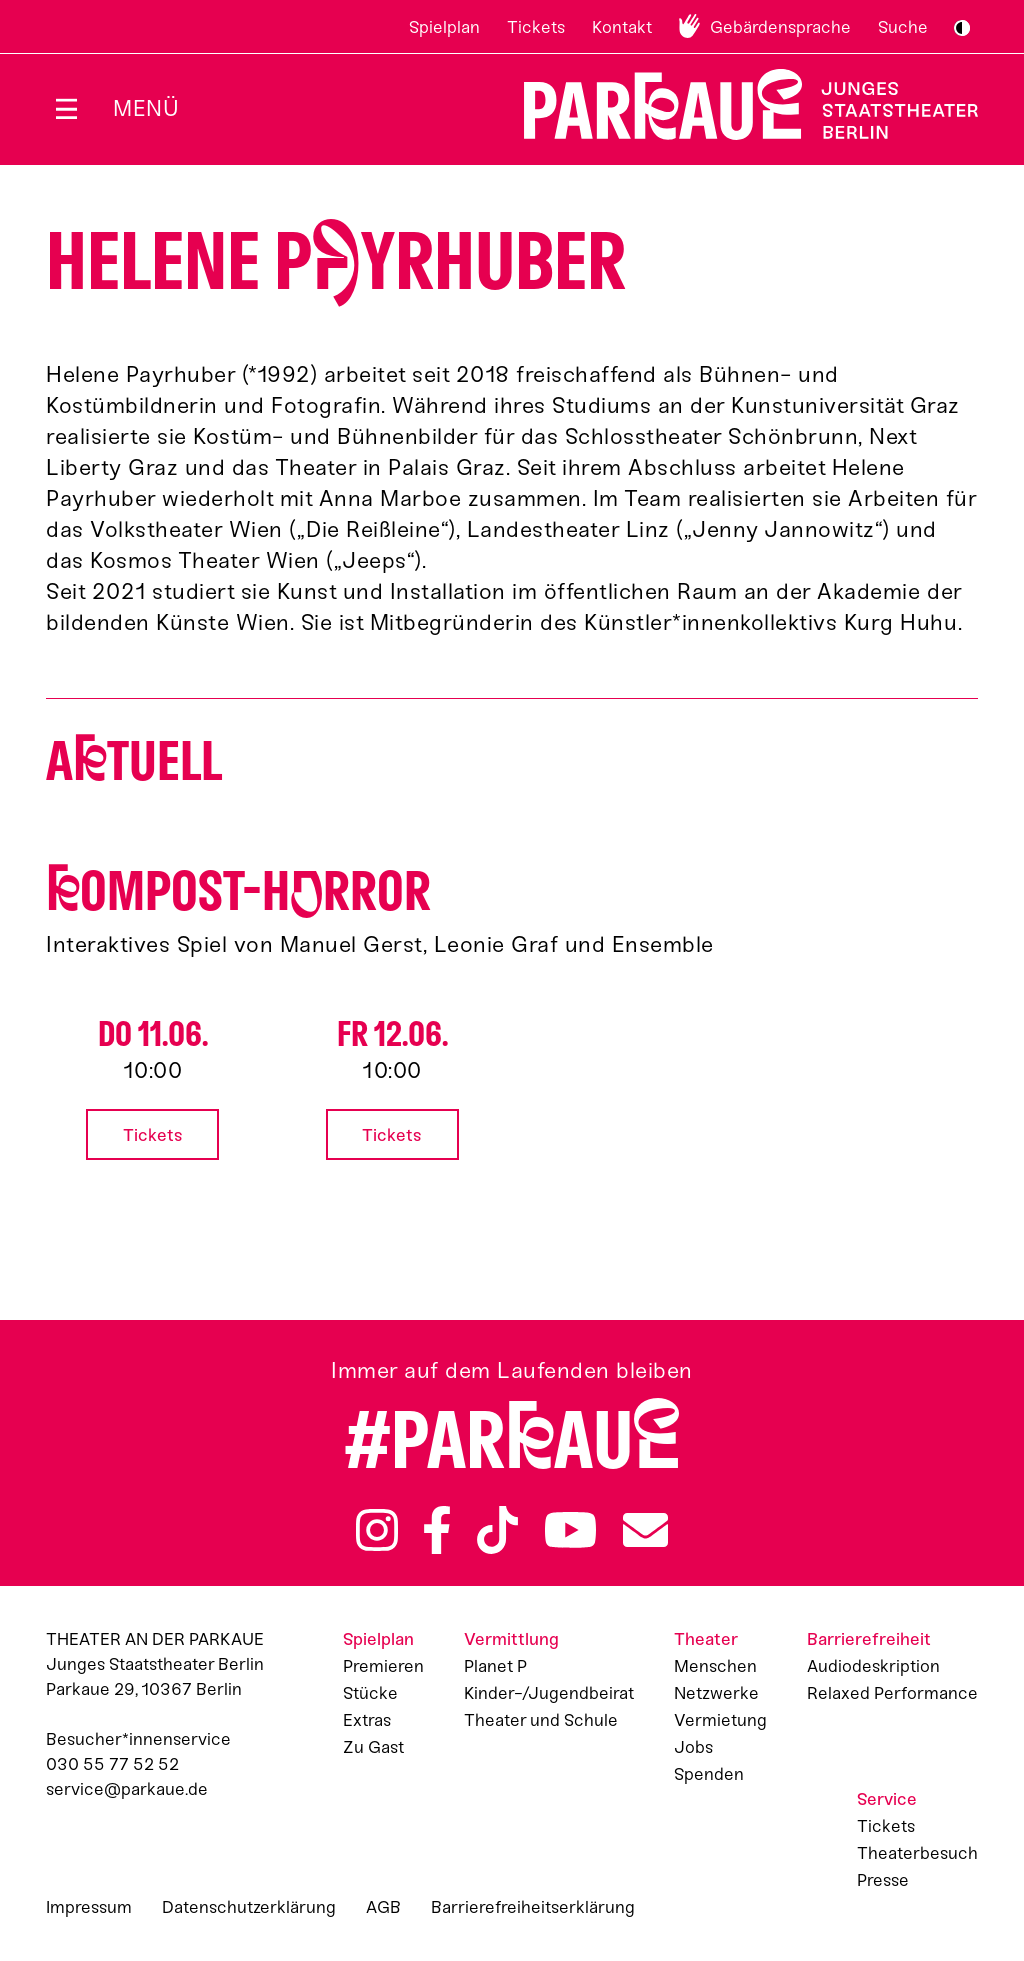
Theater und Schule (541, 1720)
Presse (883, 1880)
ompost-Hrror (238, 891)
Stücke (370, 1693)
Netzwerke (716, 1693)
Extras (367, 1720)
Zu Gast (373, 1747)
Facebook (437, 1530)
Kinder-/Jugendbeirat (549, 1693)
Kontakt (622, 27)
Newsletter (645, 1530)
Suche (903, 27)
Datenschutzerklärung (249, 1907)
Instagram (377, 1530)
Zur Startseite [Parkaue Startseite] (738, 104)
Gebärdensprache (780, 27)
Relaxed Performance (892, 1693)
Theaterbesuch (917, 1853)
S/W (962, 28)
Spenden (709, 1774)
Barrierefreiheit (869, 1639)
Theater (706, 1639)
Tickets (536, 27)
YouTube (571, 1530)
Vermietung (720, 1720)
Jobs (693, 1747)
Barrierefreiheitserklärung (533, 1907)
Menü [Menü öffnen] (146, 108)
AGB (383, 1907)
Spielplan (444, 27)
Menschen (715, 1666)
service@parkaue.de (127, 1789)
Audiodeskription (873, 1666)
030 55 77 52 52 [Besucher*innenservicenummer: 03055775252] (112, 1764)
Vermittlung (511, 1639)
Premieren (383, 1666)
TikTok (497, 1530)
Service (887, 1799)
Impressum (89, 1907)
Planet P (495, 1666)
